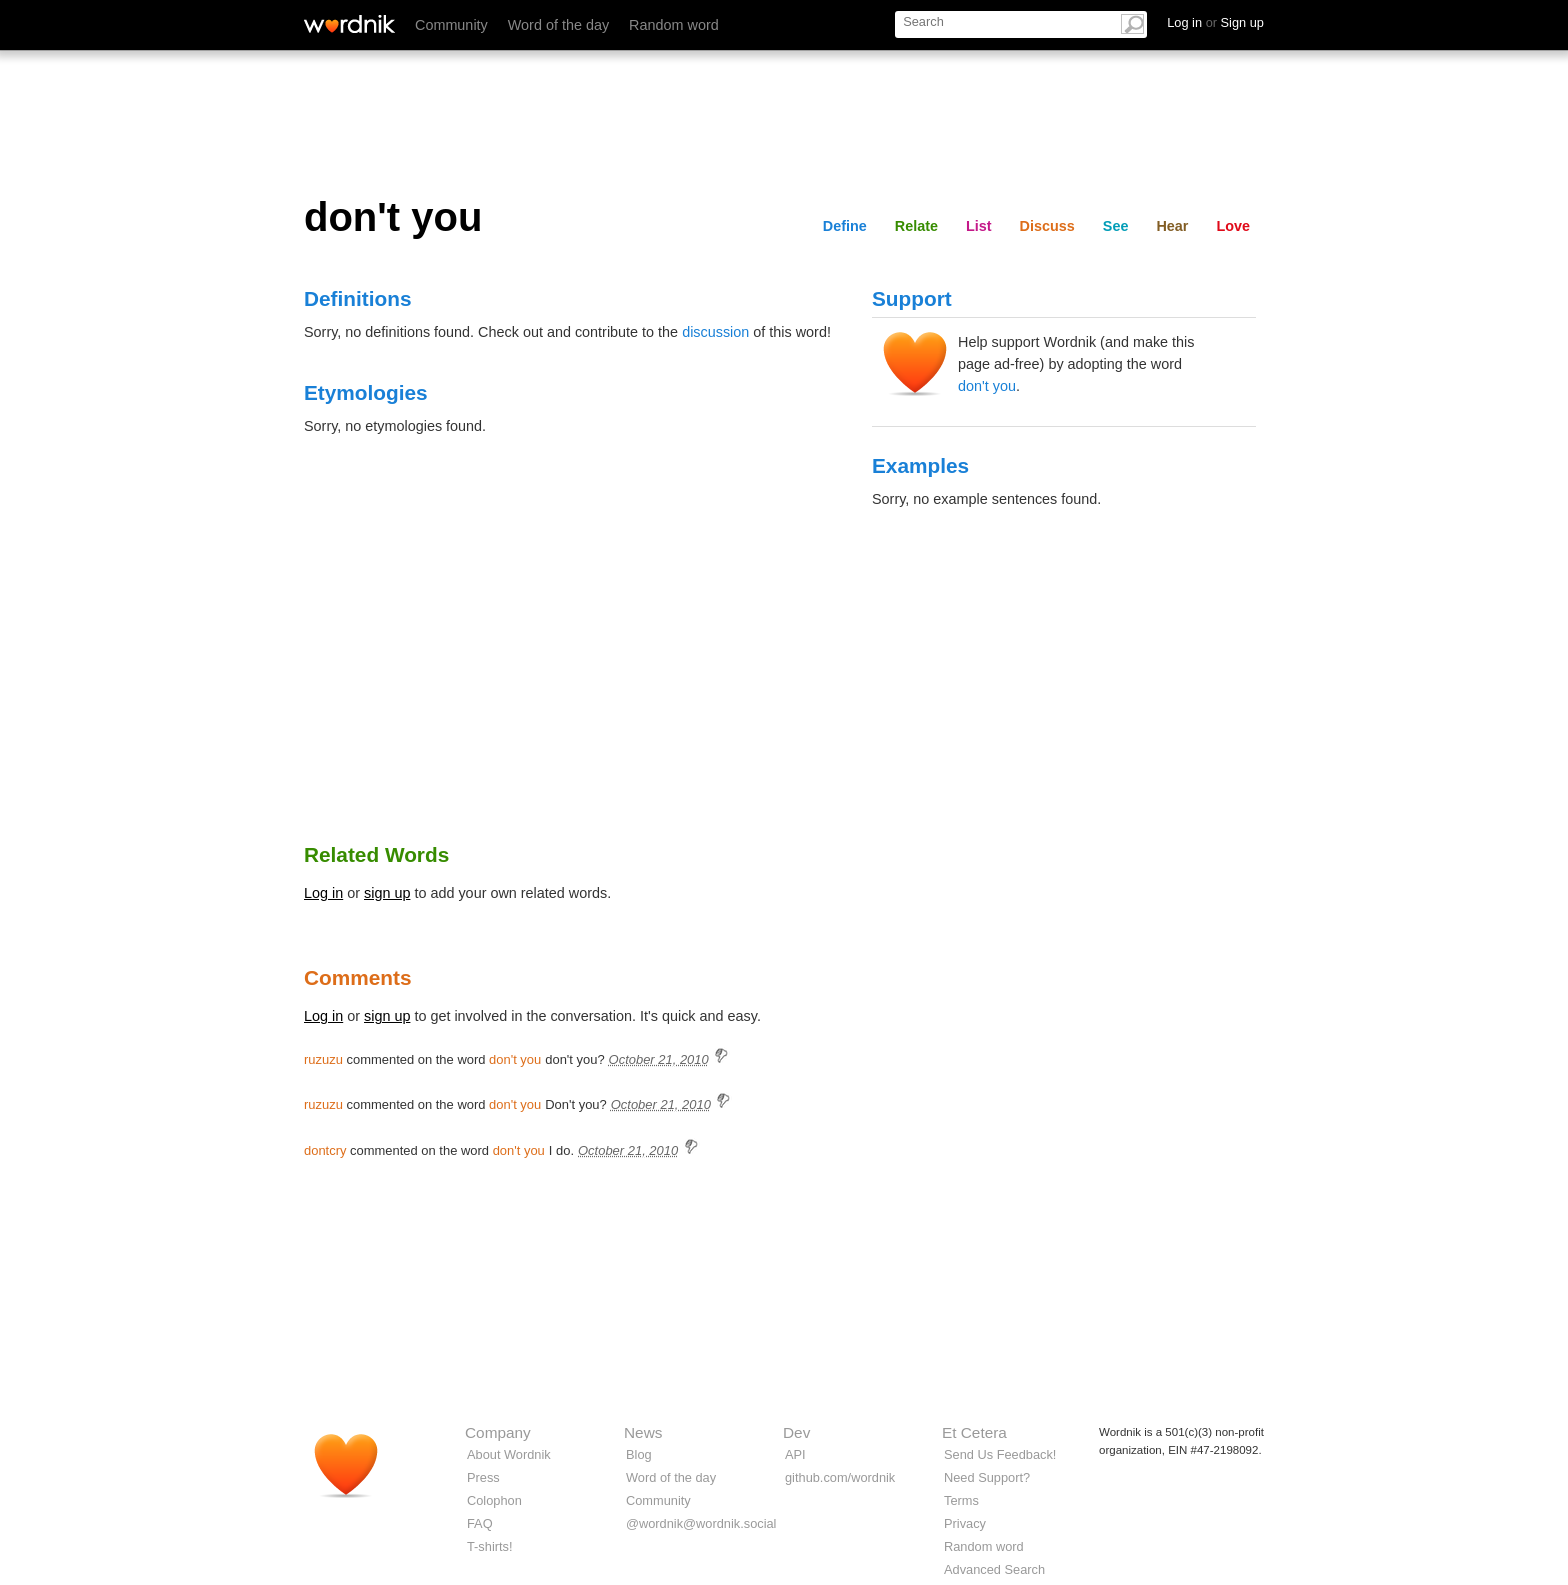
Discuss (1047, 226)
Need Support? (987, 1477)
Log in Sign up (1215, 22)
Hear (1172, 226)
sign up (387, 893)
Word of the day (558, 25)
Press (483, 1477)
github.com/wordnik (840, 1477)
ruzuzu (323, 1059)
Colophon (494, 1500)
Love (1233, 226)
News (643, 1432)
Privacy (965, 1523)
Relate (916, 226)
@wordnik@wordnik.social (701, 1523)
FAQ (480, 1523)
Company (498, 1432)
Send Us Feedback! (1000, 1454)
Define (845, 226)
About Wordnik (509, 1454)
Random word (674, 25)
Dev (796, 1432)
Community (451, 25)
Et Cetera (974, 1432)
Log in (323, 893)
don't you (987, 386)
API (795, 1454)
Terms (961, 1500)
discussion (715, 332)
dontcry (325, 1150)
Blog (639, 1454)
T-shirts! (490, 1546)
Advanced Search (994, 1569)
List (979, 226)
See (1116, 226)
